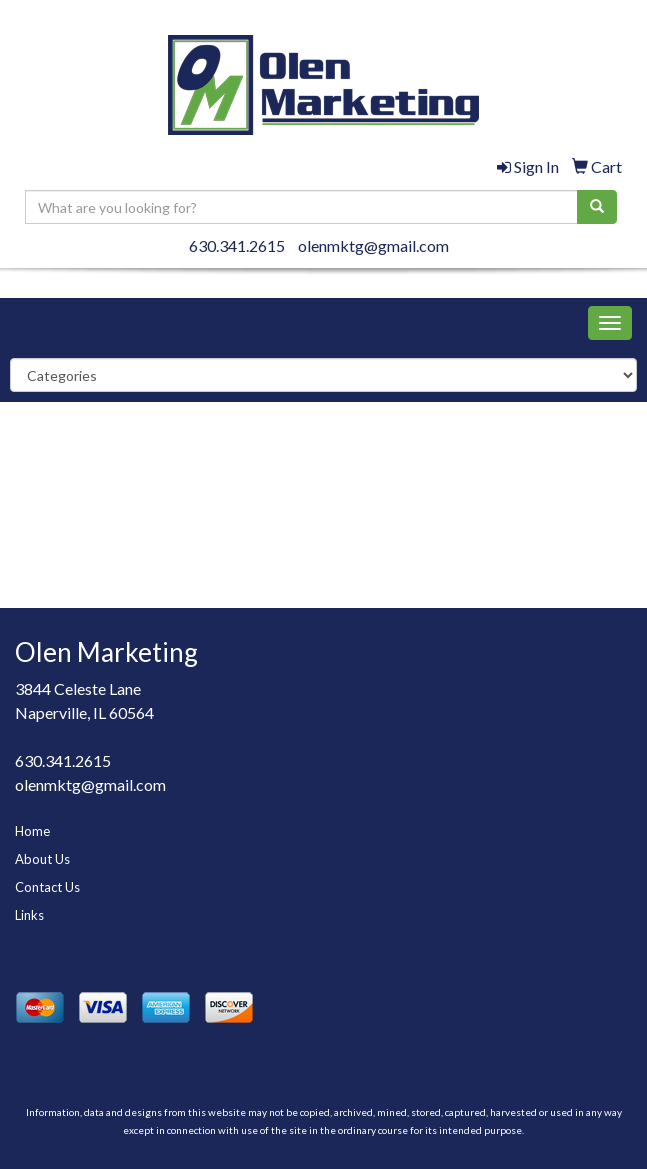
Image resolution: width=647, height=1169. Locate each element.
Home (32, 831)
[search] (597, 207)
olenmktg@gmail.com (373, 245)
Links (29, 915)
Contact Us (47, 887)
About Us (42, 859)
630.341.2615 (237, 245)
